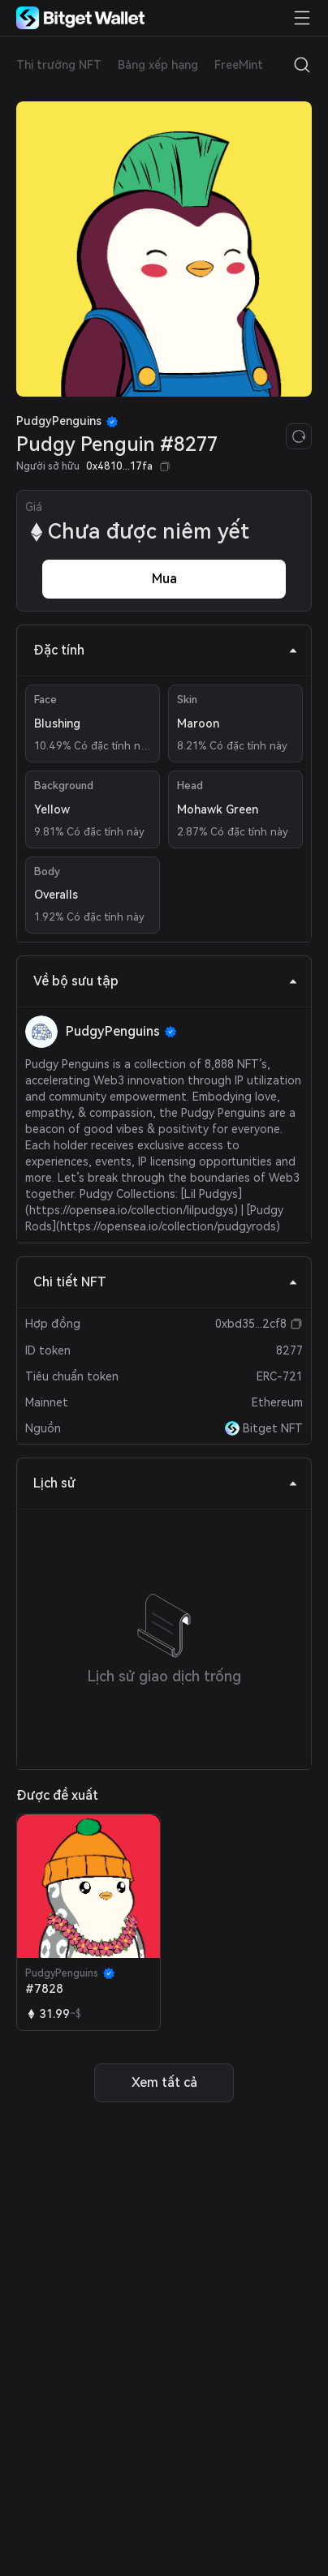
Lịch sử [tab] (165, 1483)
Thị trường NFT (58, 64)
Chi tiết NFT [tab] (165, 1282)
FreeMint (238, 64)
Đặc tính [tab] (165, 650)
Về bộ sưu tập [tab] (165, 981)
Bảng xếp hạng (158, 64)
